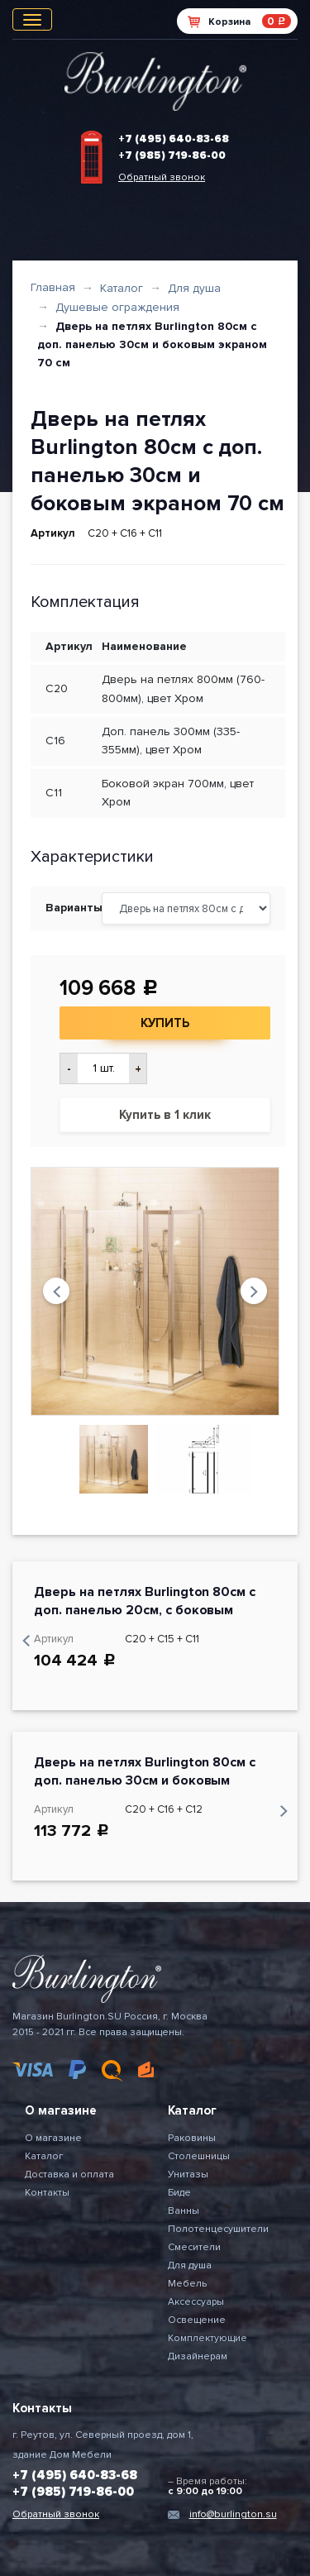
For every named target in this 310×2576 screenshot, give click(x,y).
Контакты (47, 2192)
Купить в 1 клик (165, 1114)
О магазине (53, 2138)
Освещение (197, 2320)
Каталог (121, 288)
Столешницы (199, 2156)
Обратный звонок (161, 177)
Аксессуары (196, 2302)
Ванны (183, 2211)
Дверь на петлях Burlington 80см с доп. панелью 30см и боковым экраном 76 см (144, 1780)
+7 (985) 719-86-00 (172, 155)
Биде (179, 2192)
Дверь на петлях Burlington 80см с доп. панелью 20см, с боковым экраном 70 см (144, 1610)
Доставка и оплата (69, 2174)
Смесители (194, 2247)
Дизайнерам (197, 2356)
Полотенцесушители (218, 2229)
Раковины (192, 2138)
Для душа (194, 288)
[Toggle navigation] (32, 19)
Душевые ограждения (117, 307)
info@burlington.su (233, 2514)
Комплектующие (207, 2338)
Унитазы (188, 2174)
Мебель (187, 2283)
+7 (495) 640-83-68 (173, 139)
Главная (53, 287)
